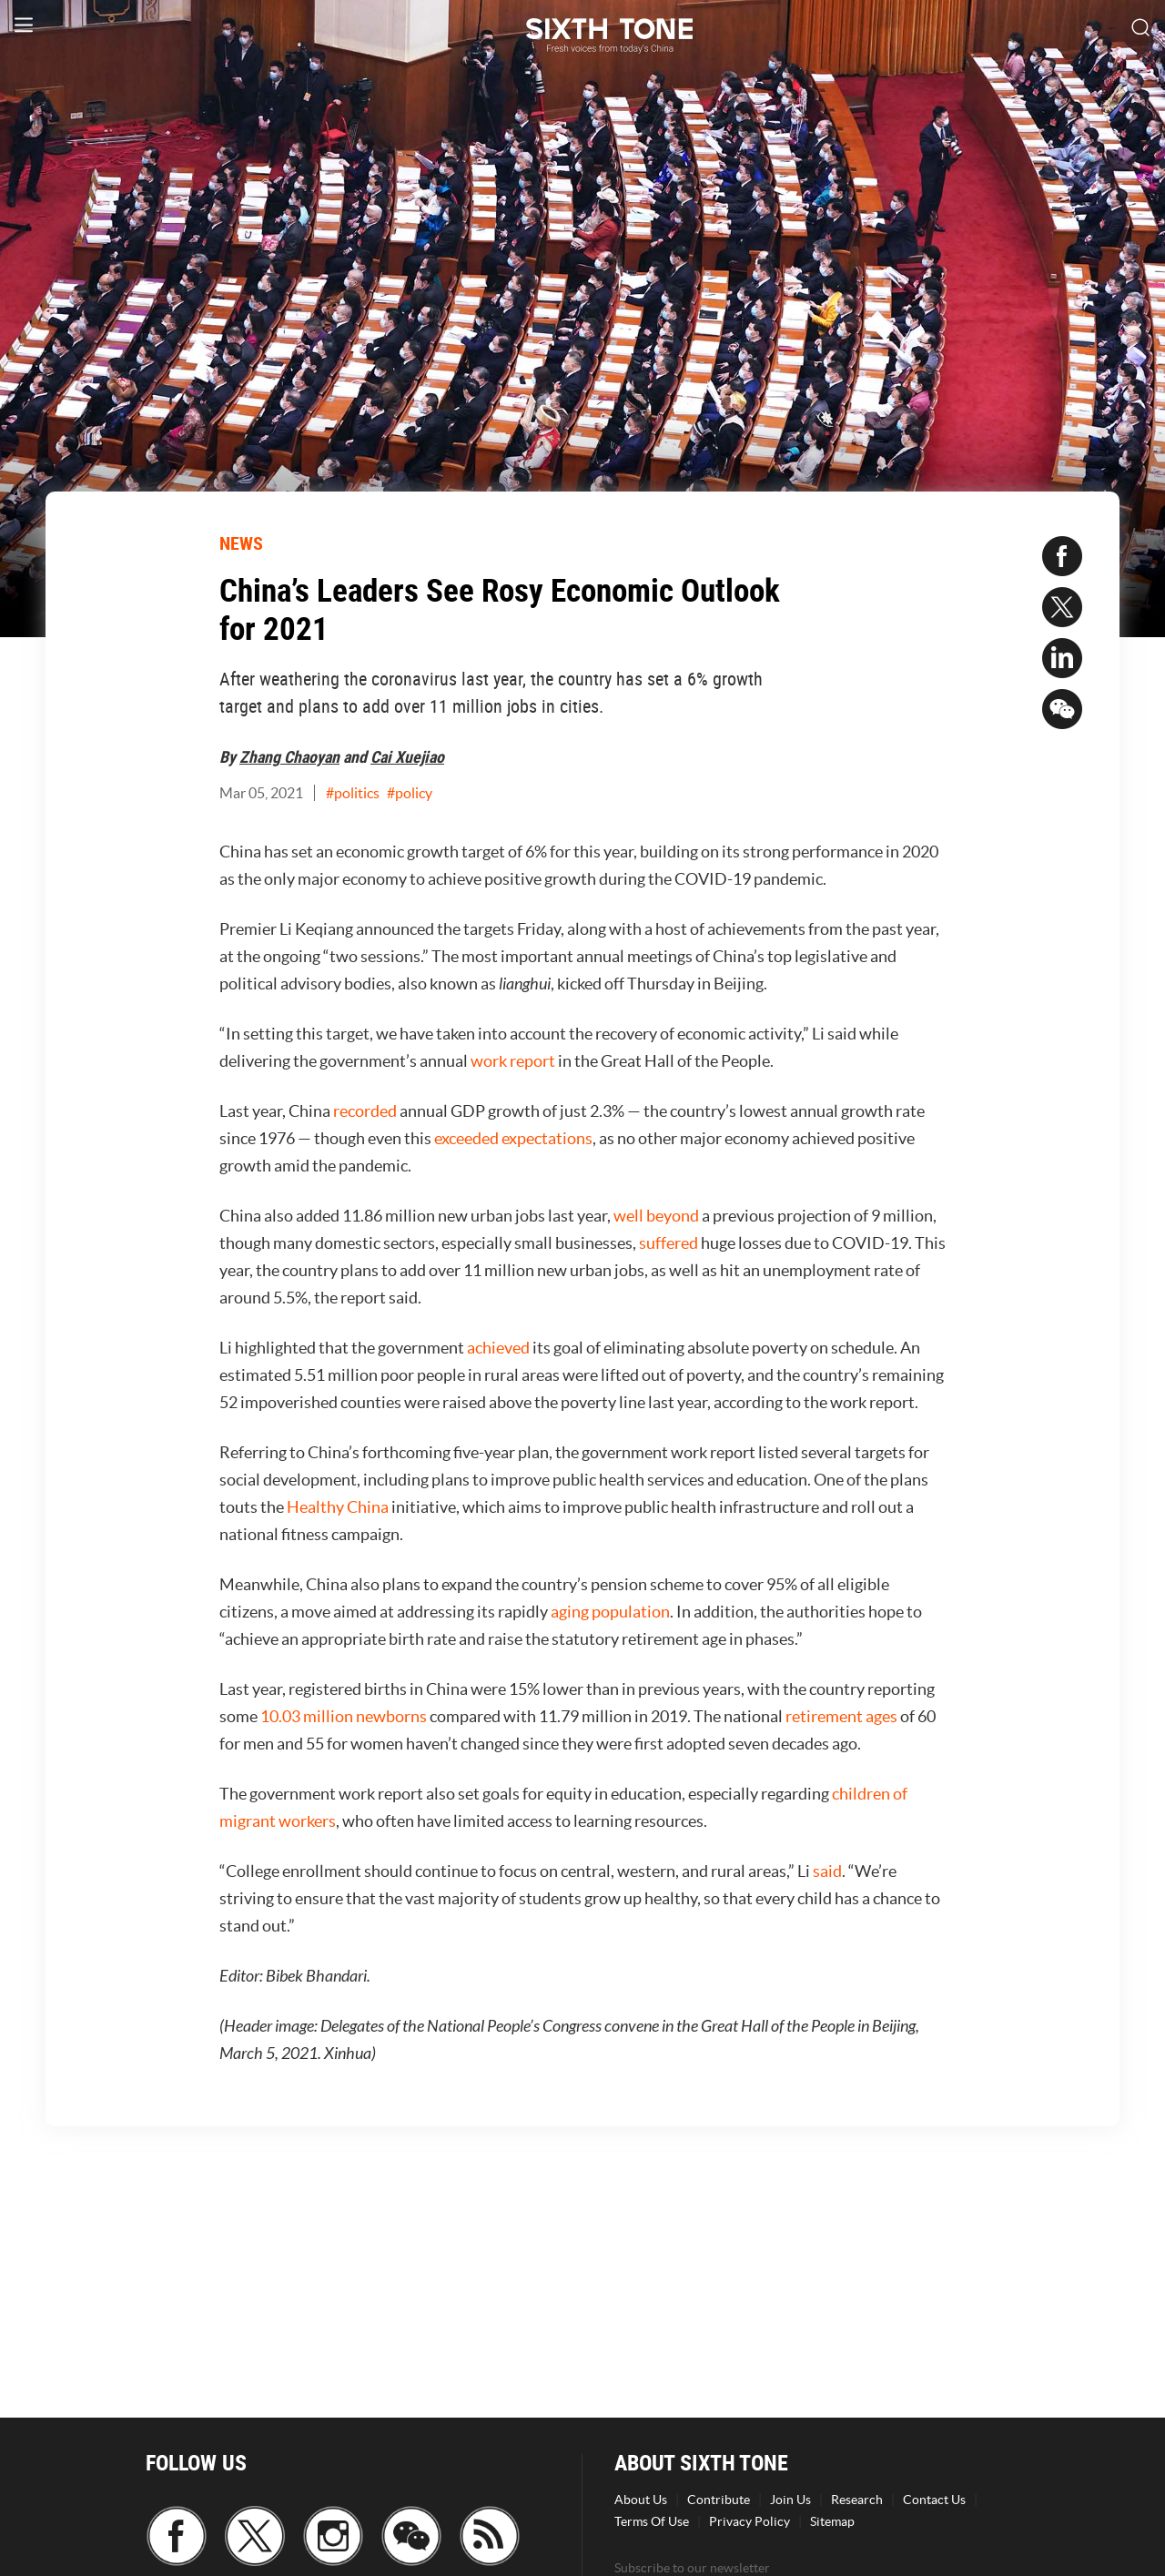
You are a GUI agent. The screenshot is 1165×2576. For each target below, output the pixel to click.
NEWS (241, 543)
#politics (353, 793)
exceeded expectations (513, 1138)
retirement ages (841, 1716)
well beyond (656, 1215)
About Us (640, 2499)
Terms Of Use (651, 2521)
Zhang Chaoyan (289, 756)
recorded (365, 1111)
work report (513, 1060)
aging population (610, 1611)
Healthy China (338, 1506)
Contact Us (934, 2499)
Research (857, 2499)
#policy (409, 793)
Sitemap (832, 2521)
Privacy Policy (749, 2521)
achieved (498, 1347)
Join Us (790, 2499)
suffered (668, 1243)
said (827, 1871)
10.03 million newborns (343, 1716)
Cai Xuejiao (407, 756)
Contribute (718, 2499)
